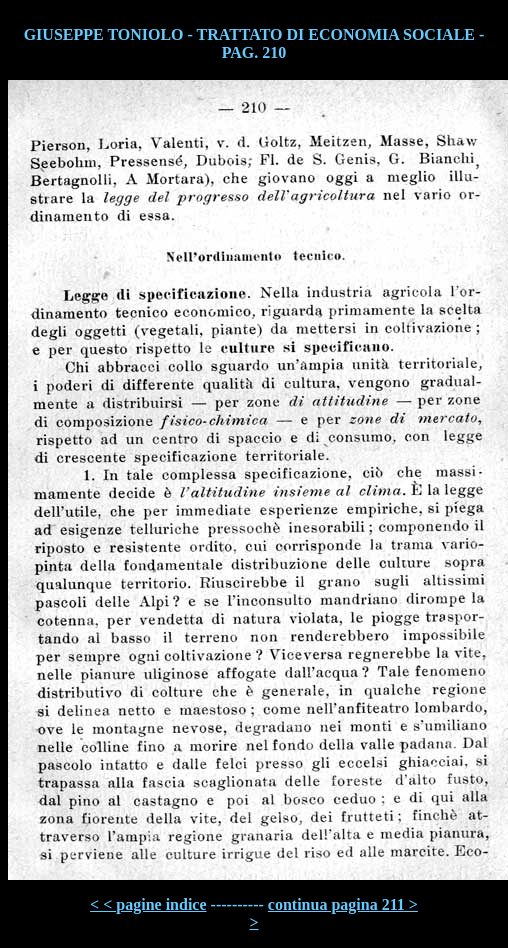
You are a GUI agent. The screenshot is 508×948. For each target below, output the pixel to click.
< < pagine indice (148, 904)
